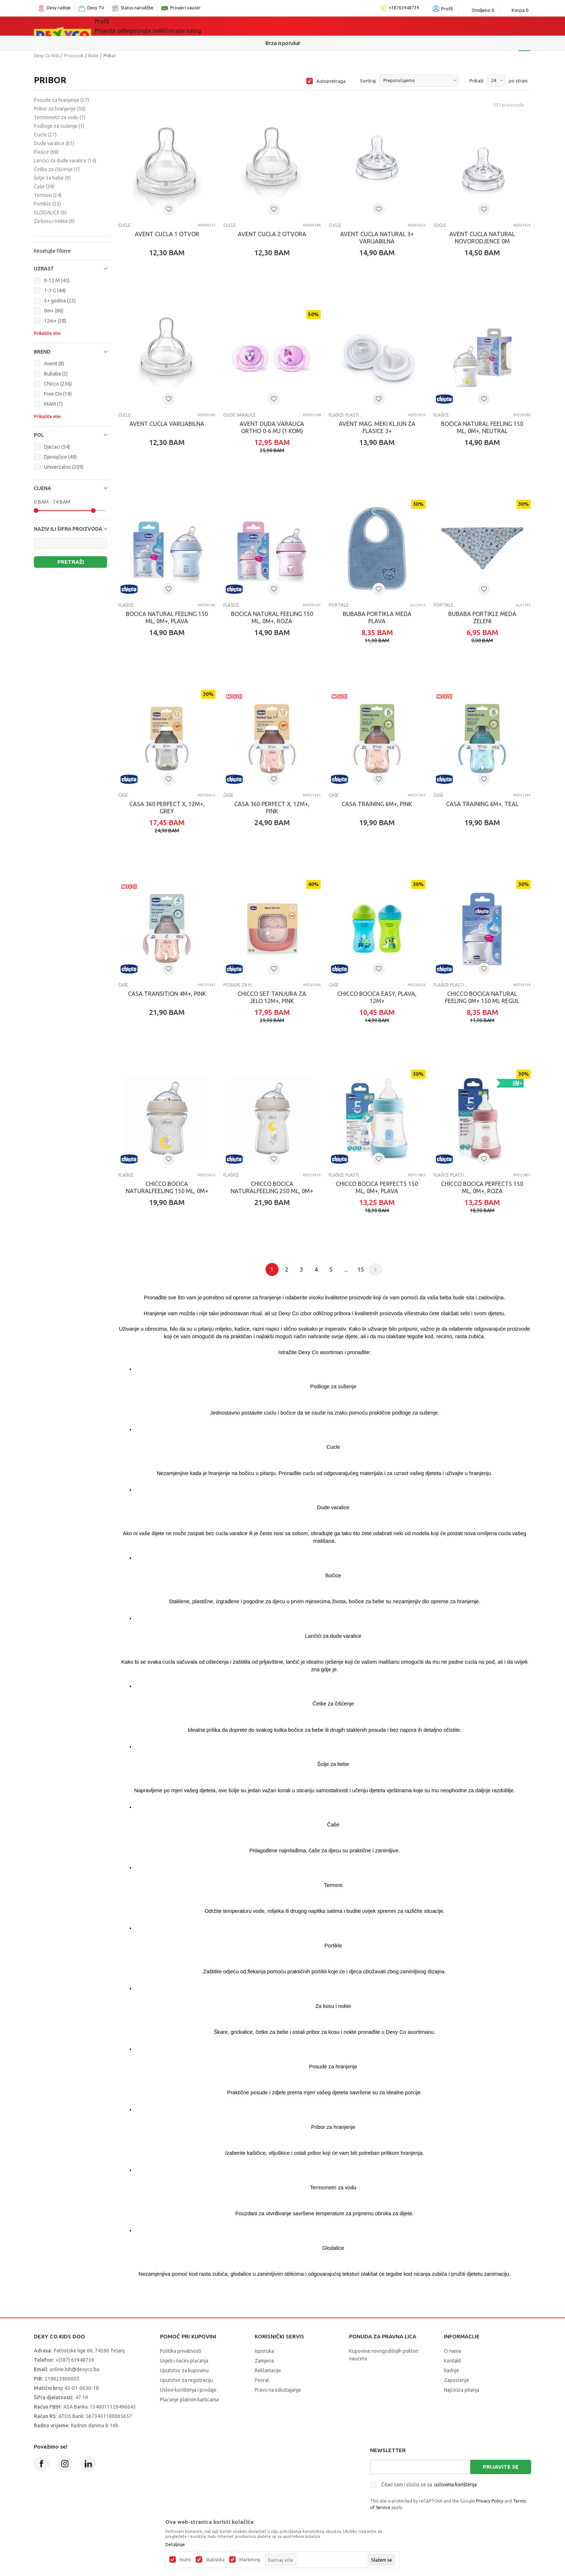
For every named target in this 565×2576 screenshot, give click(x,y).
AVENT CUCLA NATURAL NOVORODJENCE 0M (482, 237)
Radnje (451, 2370)
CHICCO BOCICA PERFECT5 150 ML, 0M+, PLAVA (377, 1187)
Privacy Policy (489, 2501)
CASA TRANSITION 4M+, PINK (167, 993)
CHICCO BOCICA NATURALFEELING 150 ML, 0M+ (167, 1187)
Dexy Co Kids (46, 55)
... (345, 1269)
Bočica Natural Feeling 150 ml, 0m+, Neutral (482, 427)
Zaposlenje (456, 2380)
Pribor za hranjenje (59, 108)
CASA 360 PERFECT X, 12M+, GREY (167, 807)
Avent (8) (54, 364)
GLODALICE (50, 212)
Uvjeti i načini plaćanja (184, 2361)
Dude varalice (54, 143)
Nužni (185, 2560)
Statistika (215, 2560)
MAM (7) (53, 404)
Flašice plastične (346, 415)
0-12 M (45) (57, 280)
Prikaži (477, 80)
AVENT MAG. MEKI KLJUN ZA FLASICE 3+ (377, 427)
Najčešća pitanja (461, 2390)
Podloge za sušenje (59, 126)
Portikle (47, 203)
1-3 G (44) (55, 290)
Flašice (46, 151)
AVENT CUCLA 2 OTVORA (272, 234)
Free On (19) (58, 394)
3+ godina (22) (60, 301)
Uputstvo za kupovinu (184, 2370)
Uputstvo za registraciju (186, 2380)
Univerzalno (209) (64, 467)
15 (360, 1269)
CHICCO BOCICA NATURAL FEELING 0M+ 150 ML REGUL (482, 997)
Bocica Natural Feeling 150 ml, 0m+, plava (167, 617)
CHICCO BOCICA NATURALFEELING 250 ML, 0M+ (272, 1187)
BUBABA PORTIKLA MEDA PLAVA (377, 617)
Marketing (249, 2560)
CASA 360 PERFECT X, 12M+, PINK (272, 807)
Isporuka (264, 2351)
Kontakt (452, 2361)
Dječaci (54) (57, 447)
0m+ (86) (53, 311)
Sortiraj (368, 80)
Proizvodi (74, 55)
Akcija (253, 26)
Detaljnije (175, 2545)
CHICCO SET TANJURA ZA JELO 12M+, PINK (271, 997)
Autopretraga (331, 81)
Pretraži (70, 562)
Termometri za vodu (59, 117)
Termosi (48, 195)
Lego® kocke (212, 26)
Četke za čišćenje (57, 169)
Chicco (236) (58, 384)
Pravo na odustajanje (278, 2390)
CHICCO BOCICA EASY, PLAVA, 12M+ (377, 997)
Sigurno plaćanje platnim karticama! (283, 43)
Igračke (170, 26)
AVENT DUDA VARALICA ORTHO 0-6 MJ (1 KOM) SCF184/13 (272, 431)
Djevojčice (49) (60, 457)
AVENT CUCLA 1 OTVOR (167, 234)
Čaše (44, 186)
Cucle (45, 134)
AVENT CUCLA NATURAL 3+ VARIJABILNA (377, 237)
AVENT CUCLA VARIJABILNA (166, 424)
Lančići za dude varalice (65, 160)
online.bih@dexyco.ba (74, 2369)
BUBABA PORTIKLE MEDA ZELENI (482, 617)
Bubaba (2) (56, 374)
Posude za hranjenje (61, 100)
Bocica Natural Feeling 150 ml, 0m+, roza (272, 617)
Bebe (93, 55)
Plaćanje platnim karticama (189, 2399)
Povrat (262, 2380)
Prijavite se (501, 2467)
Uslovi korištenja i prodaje (188, 2390)
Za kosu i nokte (54, 221)
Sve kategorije (124, 26)
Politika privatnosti (180, 2351)
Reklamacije (268, 2370)
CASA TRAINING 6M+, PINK (377, 804)
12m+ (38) (55, 321)
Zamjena (264, 2361)
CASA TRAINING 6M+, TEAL (482, 804)
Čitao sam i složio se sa (429, 2484)
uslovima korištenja (455, 2484)
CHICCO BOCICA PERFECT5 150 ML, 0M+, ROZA (482, 1187)
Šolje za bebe (52, 177)
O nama (452, 2351)
